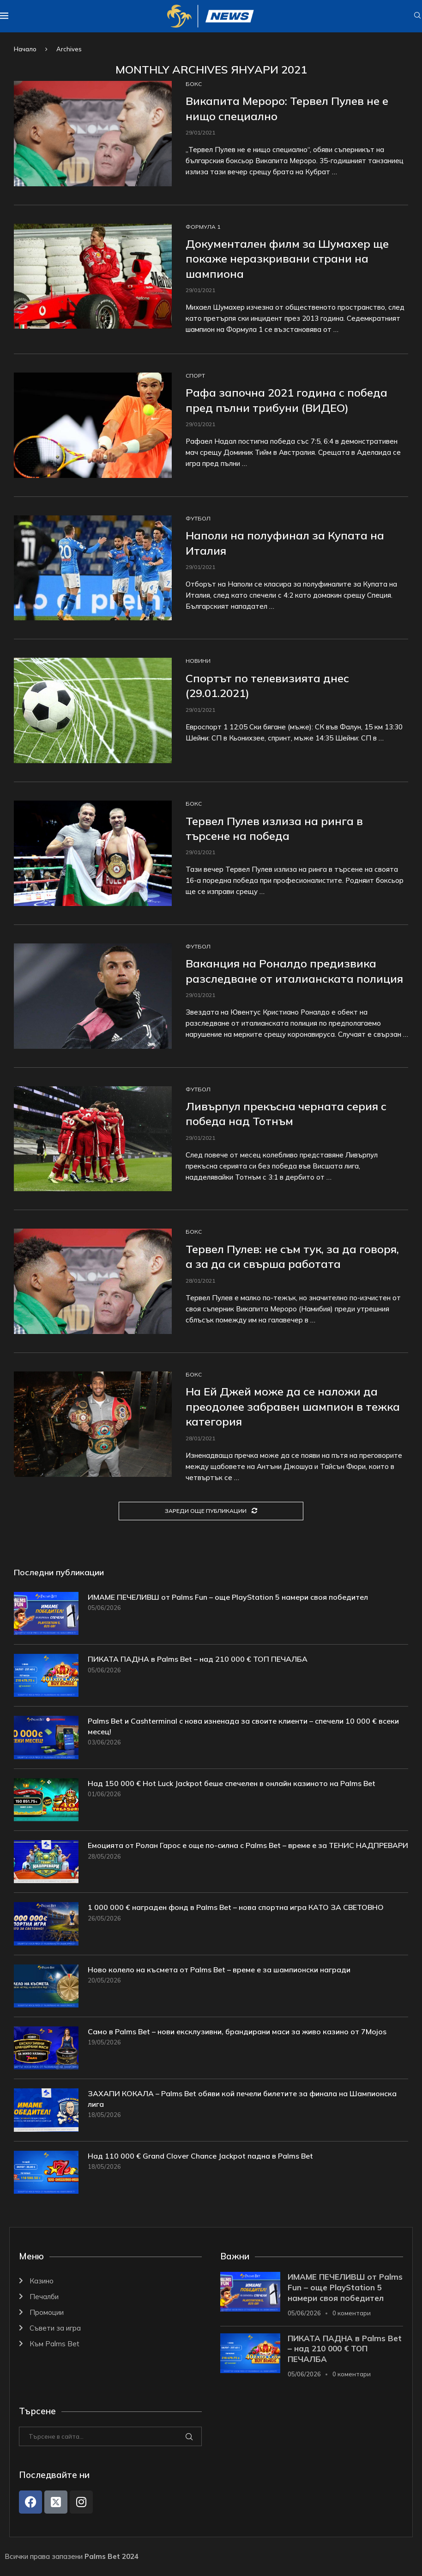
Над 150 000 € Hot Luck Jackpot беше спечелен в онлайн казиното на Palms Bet (231, 1783)
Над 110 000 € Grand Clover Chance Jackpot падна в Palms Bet (200, 2155)
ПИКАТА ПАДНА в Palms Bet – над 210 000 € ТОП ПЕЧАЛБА (197, 1659)
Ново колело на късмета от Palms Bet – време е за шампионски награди (219, 1969)
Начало (25, 49)
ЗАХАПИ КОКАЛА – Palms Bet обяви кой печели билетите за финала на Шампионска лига (242, 2098)
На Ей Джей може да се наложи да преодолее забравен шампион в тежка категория (293, 1406)
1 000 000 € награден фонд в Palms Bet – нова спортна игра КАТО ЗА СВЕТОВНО (236, 1907)
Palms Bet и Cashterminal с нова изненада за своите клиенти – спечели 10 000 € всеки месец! (243, 1726)
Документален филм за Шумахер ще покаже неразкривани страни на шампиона (287, 259)
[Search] (417, 16)
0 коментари (351, 2313)
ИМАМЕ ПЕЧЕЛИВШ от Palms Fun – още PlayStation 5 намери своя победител (228, 1597)
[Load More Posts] (211, 1511)
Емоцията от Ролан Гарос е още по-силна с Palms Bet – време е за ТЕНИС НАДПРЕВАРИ (248, 1845)
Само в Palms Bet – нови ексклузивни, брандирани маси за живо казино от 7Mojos (237, 2031)
